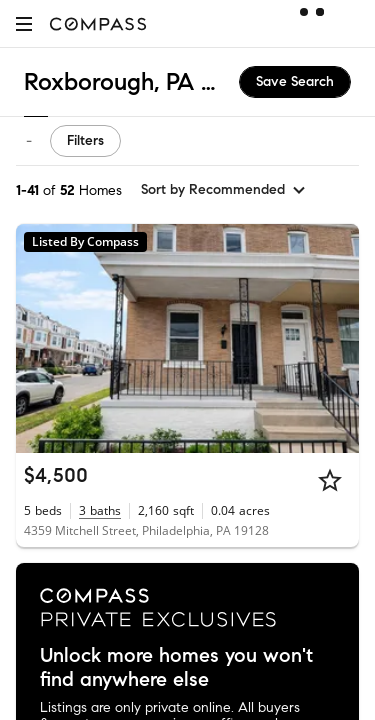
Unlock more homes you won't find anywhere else (176, 668)
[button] (24, 23)
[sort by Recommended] (224, 190)
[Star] (330, 480)
